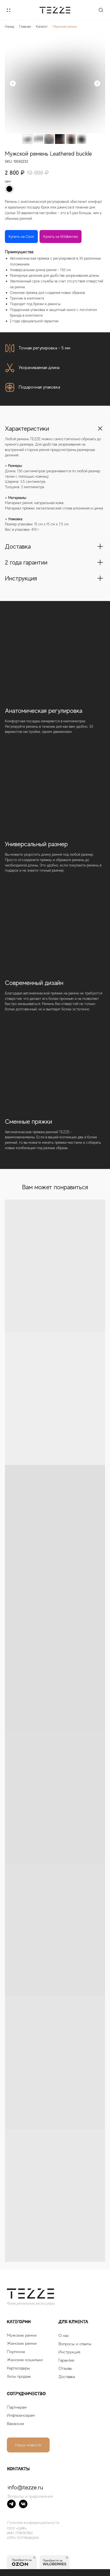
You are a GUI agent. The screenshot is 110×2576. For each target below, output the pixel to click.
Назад (9, 26)
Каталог (42, 26)
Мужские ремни (65, 26)
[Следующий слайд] (97, 83)
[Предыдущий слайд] (13, 83)
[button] (28, 2444)
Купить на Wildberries (60, 236)
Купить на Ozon (21, 236)
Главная (25, 26)
